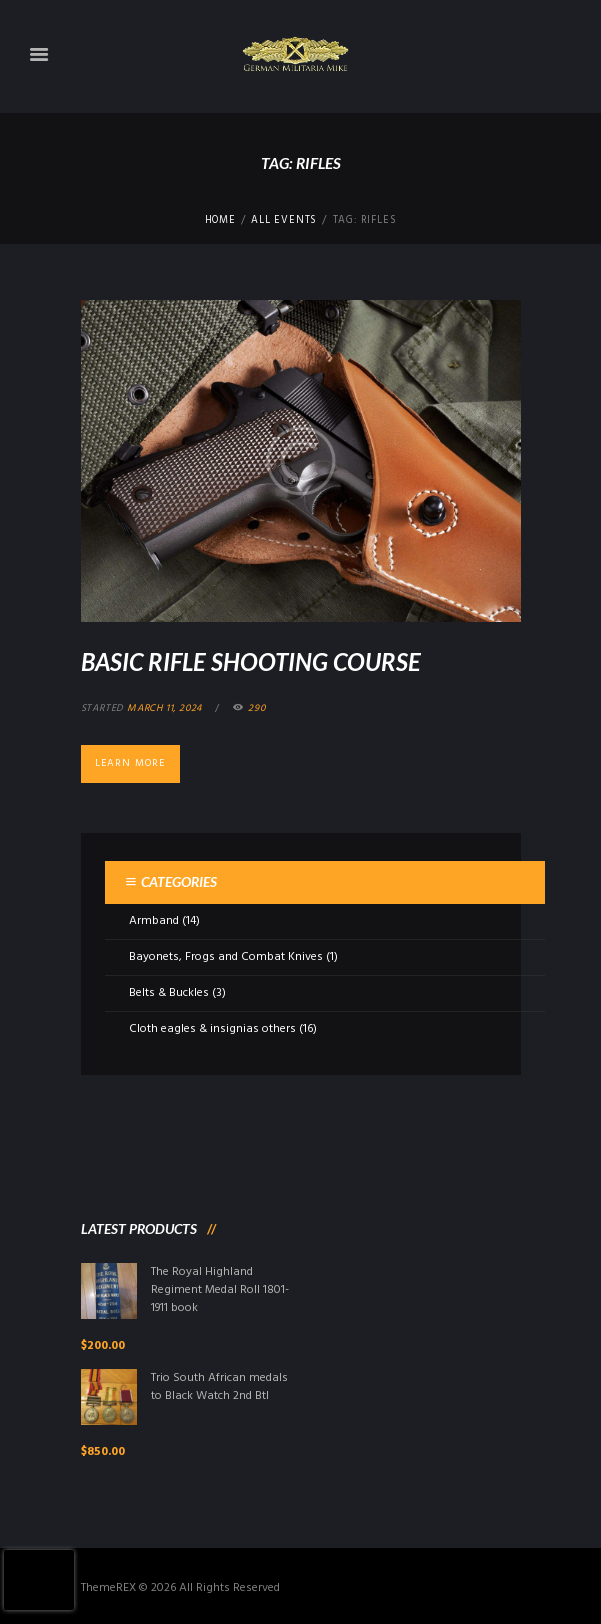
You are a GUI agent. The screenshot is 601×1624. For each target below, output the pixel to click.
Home (220, 221)
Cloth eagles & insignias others (212, 1029)
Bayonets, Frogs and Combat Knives (226, 957)
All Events (284, 221)
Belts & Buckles (169, 993)
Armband (154, 921)
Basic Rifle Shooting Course (251, 661)
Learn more (130, 763)
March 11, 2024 (164, 708)
